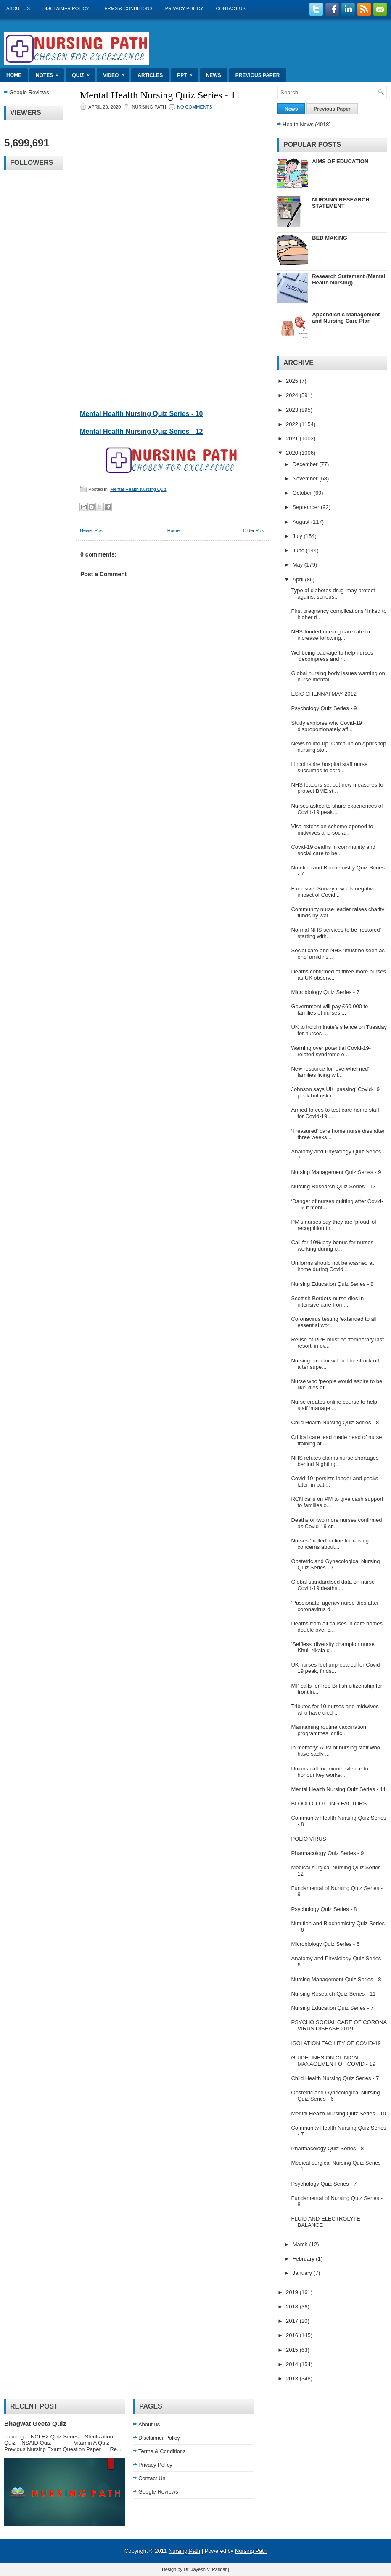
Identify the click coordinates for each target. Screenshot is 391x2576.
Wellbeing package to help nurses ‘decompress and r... (332, 655)
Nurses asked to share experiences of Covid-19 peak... (337, 809)
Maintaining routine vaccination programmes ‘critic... (328, 1730)
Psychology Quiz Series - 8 (324, 1909)
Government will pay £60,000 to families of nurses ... (329, 1009)
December (306, 464)
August (302, 522)
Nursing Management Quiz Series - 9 (336, 1172)
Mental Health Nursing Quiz (138, 489)
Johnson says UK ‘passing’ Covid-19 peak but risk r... (335, 1092)
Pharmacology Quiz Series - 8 (327, 2148)
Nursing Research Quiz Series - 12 (333, 1186)
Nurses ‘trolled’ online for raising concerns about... (330, 1543)
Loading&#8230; (153, 258)
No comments (194, 106)
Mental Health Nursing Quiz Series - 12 (141, 431)
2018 (293, 2306)
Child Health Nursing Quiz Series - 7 (335, 2078)
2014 (293, 2364)
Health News (298, 124)
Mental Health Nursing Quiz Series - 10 (141, 413)
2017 (293, 2321)
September (307, 507)
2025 (293, 381)
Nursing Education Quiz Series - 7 (332, 2008)
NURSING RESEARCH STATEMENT (341, 202)
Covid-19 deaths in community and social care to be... (333, 850)
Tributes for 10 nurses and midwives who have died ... (334, 1709)
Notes (50, 73)
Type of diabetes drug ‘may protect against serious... (333, 593)
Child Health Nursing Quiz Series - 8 (335, 1422)
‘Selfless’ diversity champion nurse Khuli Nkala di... (332, 1647)
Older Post (254, 530)
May (298, 565)
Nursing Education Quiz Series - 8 (332, 1284)
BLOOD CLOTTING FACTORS (329, 1803)
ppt (187, 73)
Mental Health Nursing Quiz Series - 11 (160, 95)
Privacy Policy (184, 8)
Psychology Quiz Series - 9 (324, 708)
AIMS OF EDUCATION (340, 161)
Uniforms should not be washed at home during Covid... (332, 1266)
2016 (293, 2335)
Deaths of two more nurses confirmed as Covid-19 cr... (336, 1523)
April (299, 579)
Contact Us (231, 8)
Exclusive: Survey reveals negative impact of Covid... (333, 891)
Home (13, 75)
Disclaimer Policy (65, 8)
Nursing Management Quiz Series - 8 (336, 1979)
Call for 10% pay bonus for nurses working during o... (332, 1245)
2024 (293, 395)
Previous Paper (257, 75)
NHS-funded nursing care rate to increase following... (330, 634)
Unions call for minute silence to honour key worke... (329, 1771)
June (299, 550)
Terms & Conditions (127, 8)
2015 (293, 2350)
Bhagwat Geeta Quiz (35, 2423)
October (303, 493)
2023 (293, 410)
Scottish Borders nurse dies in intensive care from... (327, 1301)
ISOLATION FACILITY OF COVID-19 (335, 2043)
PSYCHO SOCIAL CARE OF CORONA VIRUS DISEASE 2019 (338, 2025)
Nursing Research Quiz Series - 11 (333, 1993)
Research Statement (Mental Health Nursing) (348, 279)
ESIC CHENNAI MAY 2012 (324, 694)
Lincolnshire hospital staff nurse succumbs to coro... (329, 767)
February (304, 2258)
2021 (293, 438)
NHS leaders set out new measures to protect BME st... (337, 788)
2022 (293, 424)
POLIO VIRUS (308, 1839)
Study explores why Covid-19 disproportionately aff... (326, 726)
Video (116, 73)
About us (18, 8)
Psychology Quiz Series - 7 (324, 2184)
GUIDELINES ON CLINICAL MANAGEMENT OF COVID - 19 (333, 2060)
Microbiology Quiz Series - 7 (325, 992)
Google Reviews (29, 92)
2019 (293, 2292)
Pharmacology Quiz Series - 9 (327, 1853)
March (301, 2244)
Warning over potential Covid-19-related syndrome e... (331, 1051)
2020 (293, 453)
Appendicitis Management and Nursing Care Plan (346, 317)
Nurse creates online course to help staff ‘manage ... (334, 1405)
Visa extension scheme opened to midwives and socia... (332, 829)
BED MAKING (329, 238)
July (298, 536)
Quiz (83, 73)
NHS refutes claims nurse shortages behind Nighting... (334, 1461)
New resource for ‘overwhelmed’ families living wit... (330, 1071)
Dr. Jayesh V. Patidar (205, 2569)
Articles (150, 75)
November (306, 478)
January (303, 2273)
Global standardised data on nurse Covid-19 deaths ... (333, 1585)
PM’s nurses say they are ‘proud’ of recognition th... (333, 1225)
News (213, 75)
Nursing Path (184, 2551)
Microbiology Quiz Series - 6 (325, 1944)
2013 (293, 2378)
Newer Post (92, 530)
